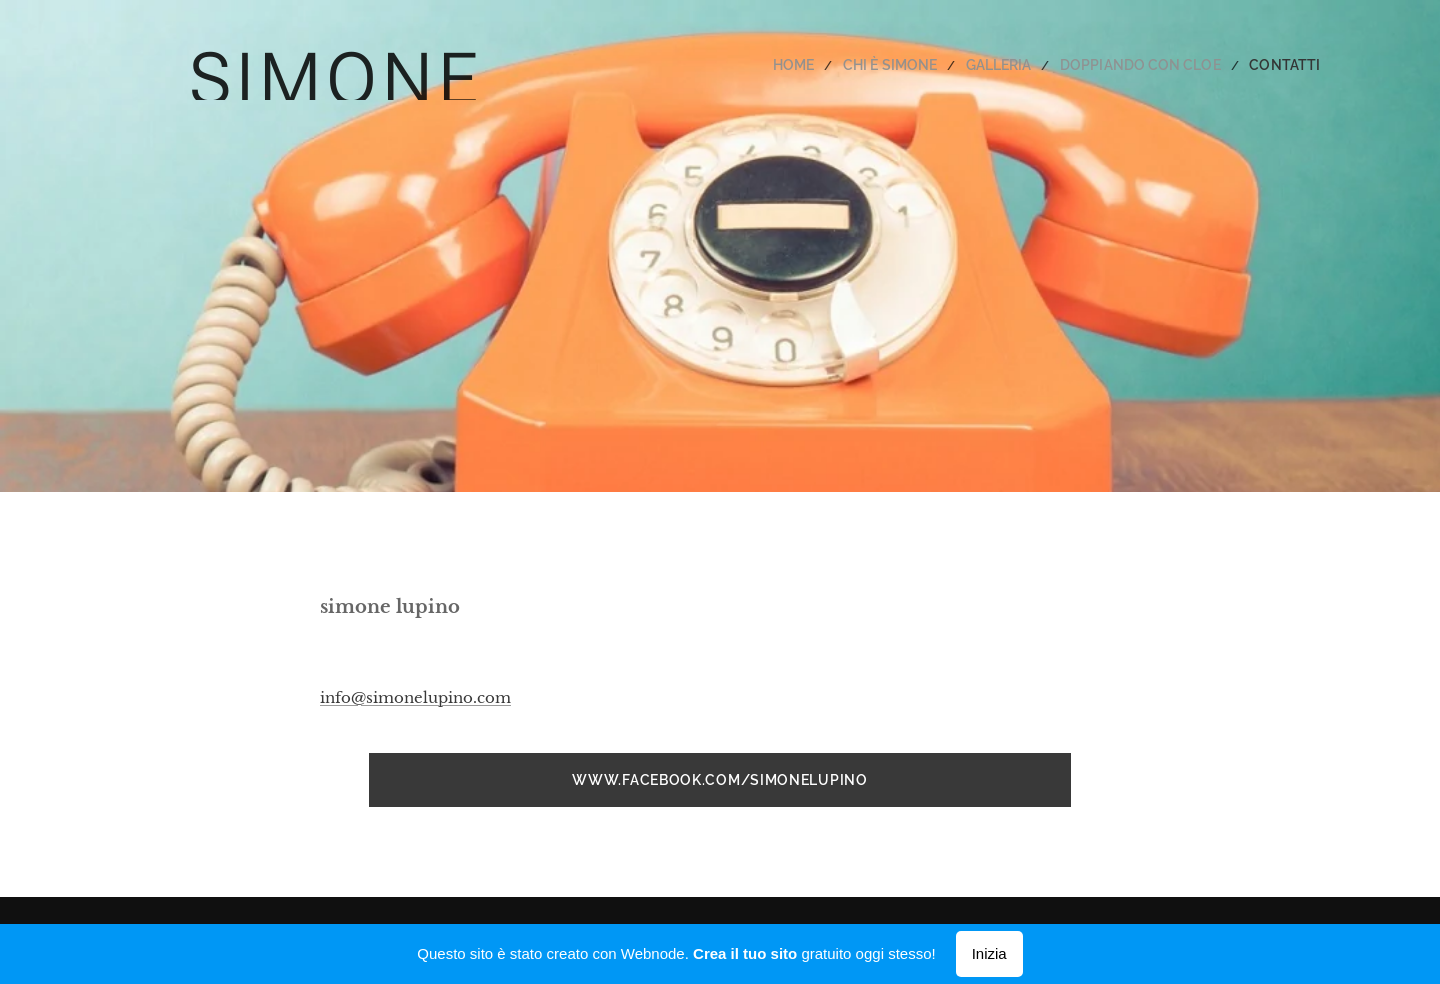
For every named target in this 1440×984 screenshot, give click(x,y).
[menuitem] (836, 65)
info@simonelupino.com (415, 697)
